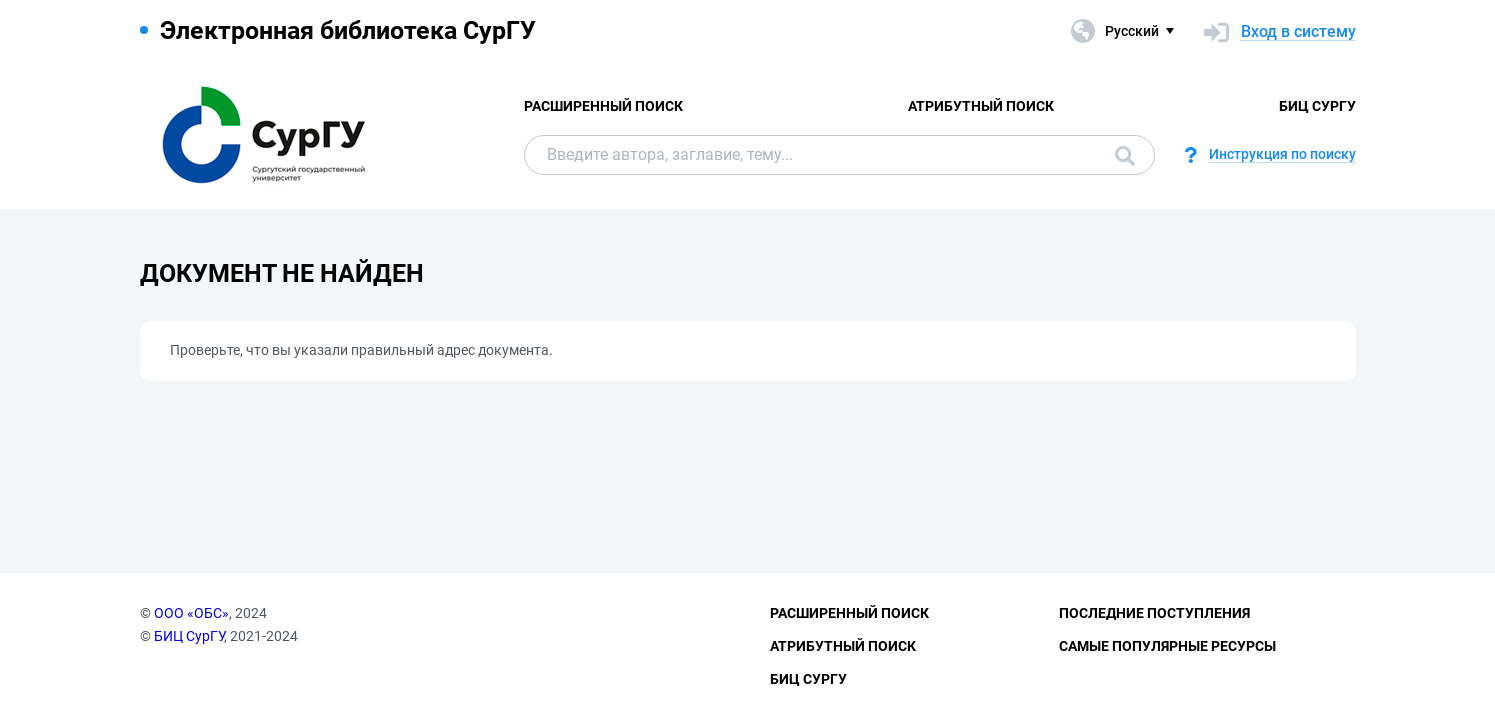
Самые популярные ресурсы (1167, 646)
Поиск (1125, 156)
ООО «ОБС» (191, 613)
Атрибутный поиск (981, 106)
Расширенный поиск (603, 106)
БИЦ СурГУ (1317, 106)
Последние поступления (1154, 613)
